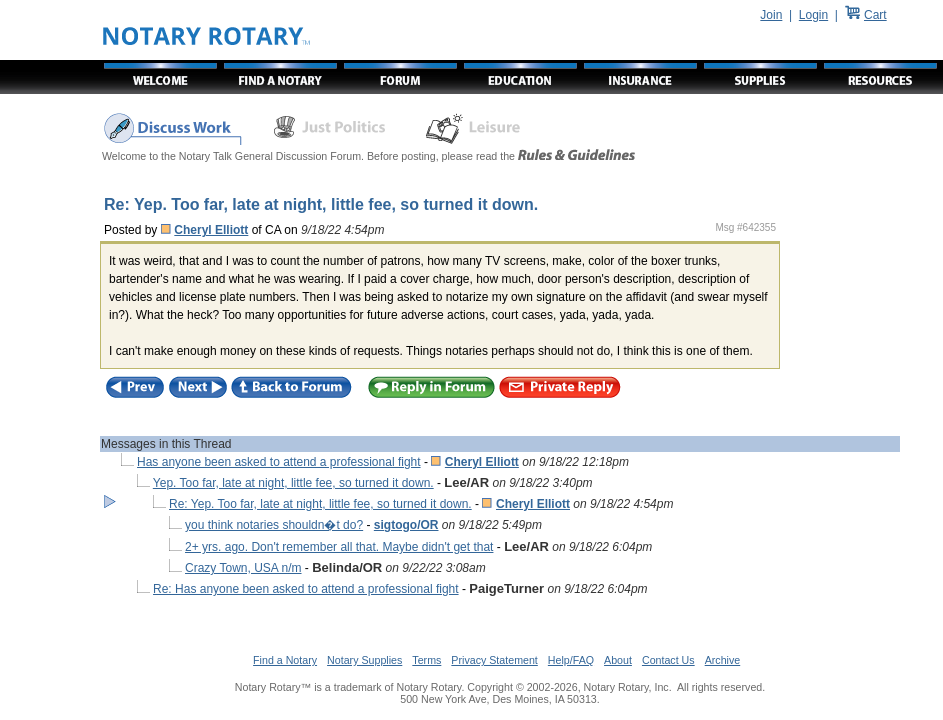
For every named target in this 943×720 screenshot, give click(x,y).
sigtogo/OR (406, 525)
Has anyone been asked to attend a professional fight (279, 462)
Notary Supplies (364, 660)
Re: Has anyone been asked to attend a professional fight (306, 589)
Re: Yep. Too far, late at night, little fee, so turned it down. (320, 504)
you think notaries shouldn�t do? (274, 525)
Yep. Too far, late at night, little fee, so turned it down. (293, 483)
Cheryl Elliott (211, 230)
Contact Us (668, 660)
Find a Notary (285, 660)
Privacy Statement (494, 660)
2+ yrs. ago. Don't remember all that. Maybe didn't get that (339, 547)
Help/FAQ (571, 660)
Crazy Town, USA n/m (243, 568)
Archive (723, 660)
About (618, 660)
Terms (426, 660)
